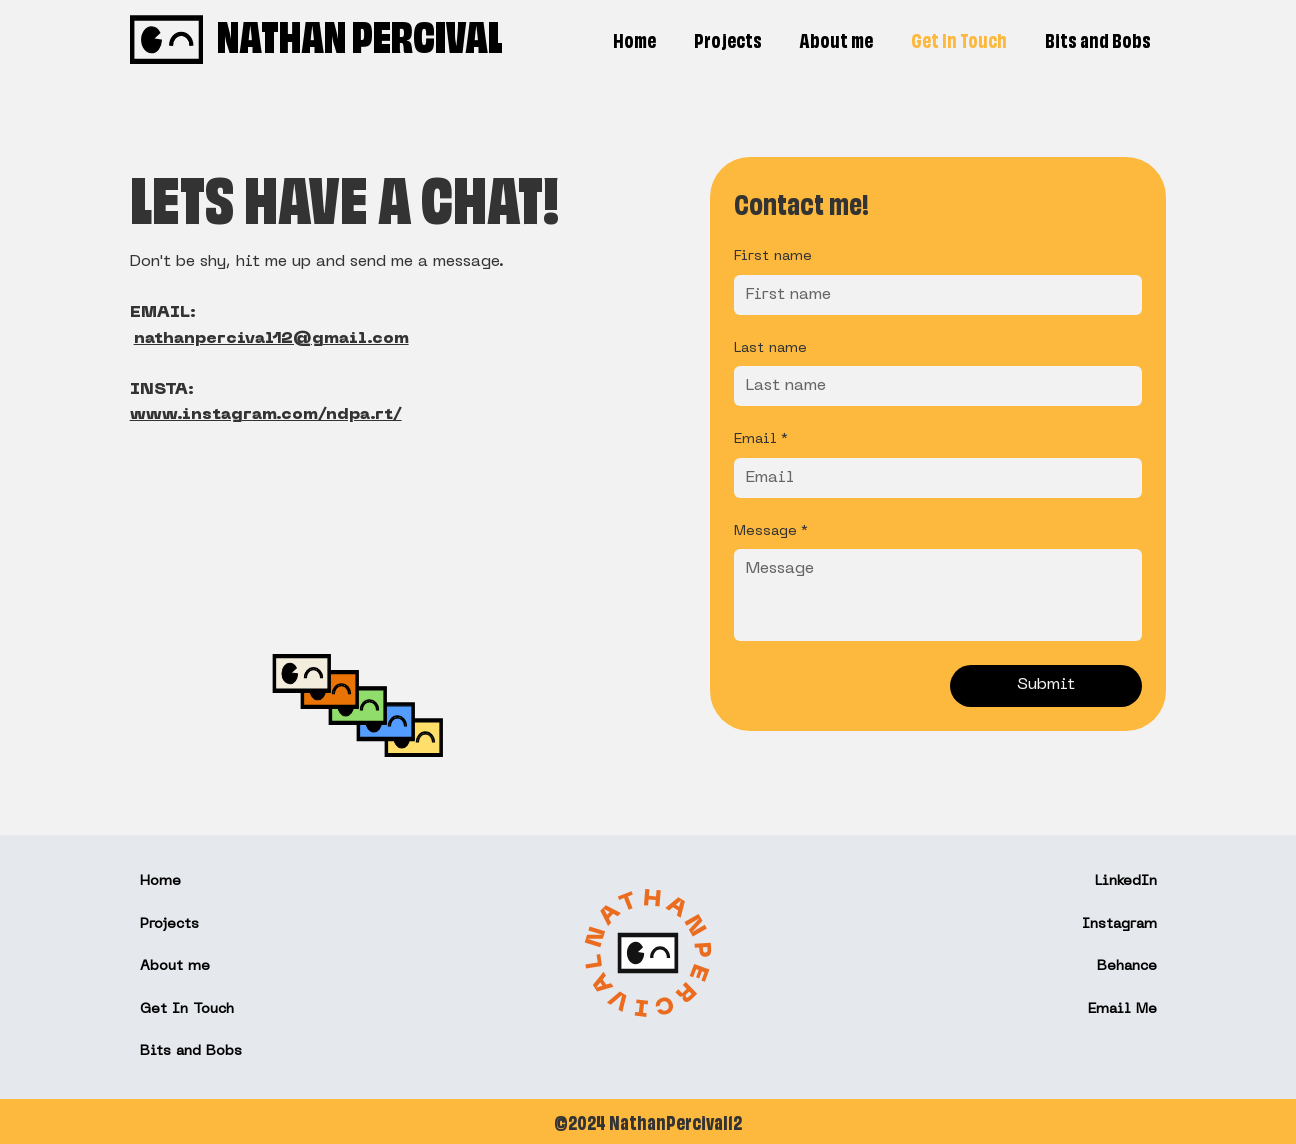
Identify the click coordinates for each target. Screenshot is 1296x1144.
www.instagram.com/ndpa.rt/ (266, 415)
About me (175, 966)
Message (771, 532)
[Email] (932, 478)
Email (761, 440)
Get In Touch (187, 1008)
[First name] (932, 295)
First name (773, 256)
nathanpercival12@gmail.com (271, 339)
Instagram (1118, 923)
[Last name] (932, 386)
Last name (770, 348)
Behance (1126, 966)
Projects (169, 923)
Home (160, 881)
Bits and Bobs (191, 1050)
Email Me (1121, 1008)
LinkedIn (1125, 881)
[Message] (938, 595)
